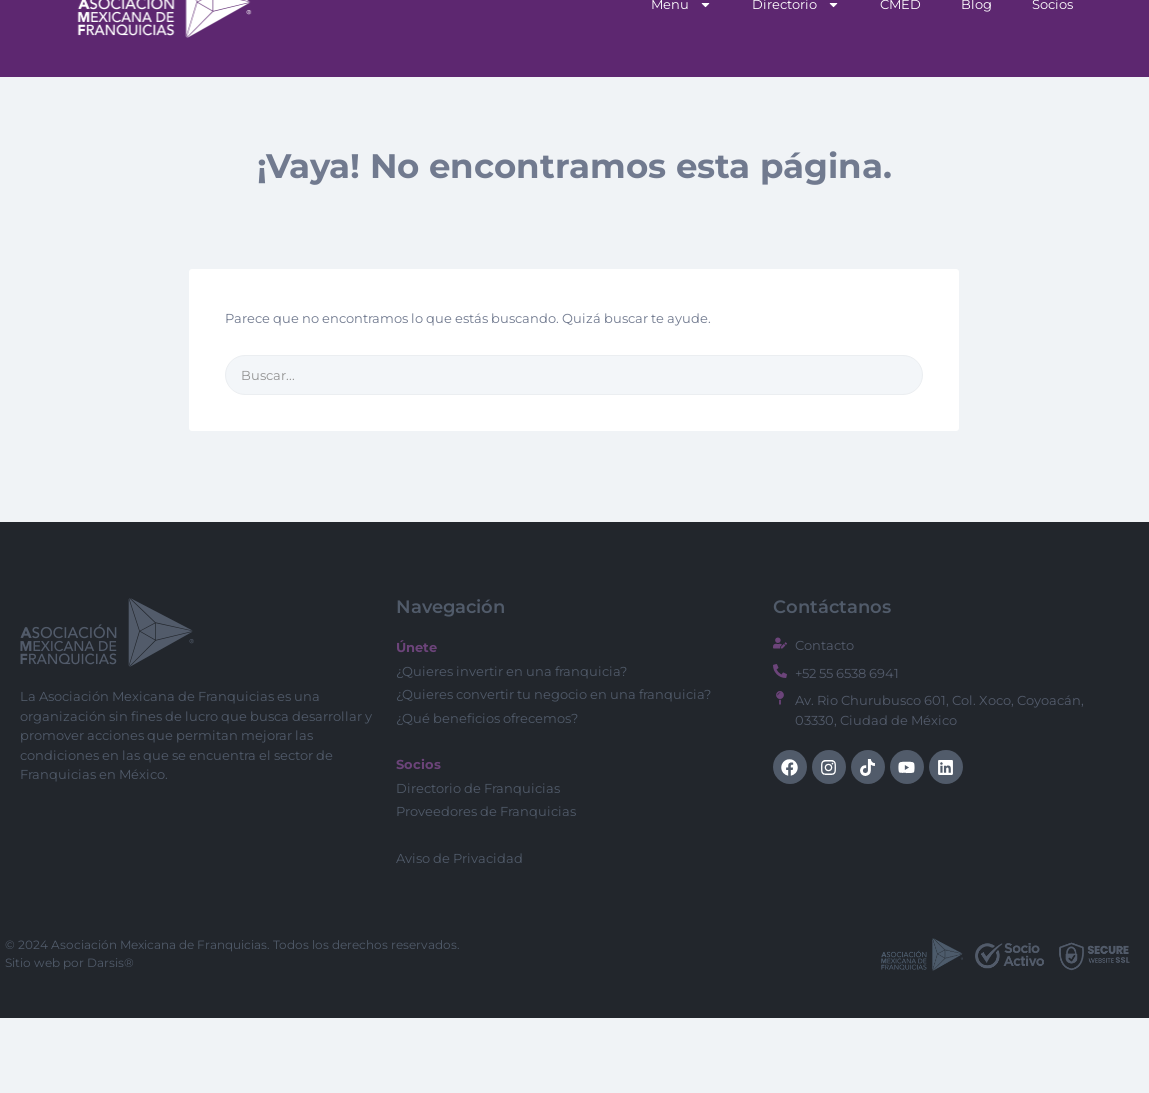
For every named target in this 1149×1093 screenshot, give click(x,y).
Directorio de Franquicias (478, 863)
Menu (681, 79)
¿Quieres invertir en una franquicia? (511, 746)
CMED (900, 79)
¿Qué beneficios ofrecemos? (487, 793)
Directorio (796, 79)
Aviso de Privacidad (459, 933)
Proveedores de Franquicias (486, 886)
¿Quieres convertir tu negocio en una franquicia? (553, 769)
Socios (1052, 79)
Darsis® (110, 1037)
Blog (976, 79)
